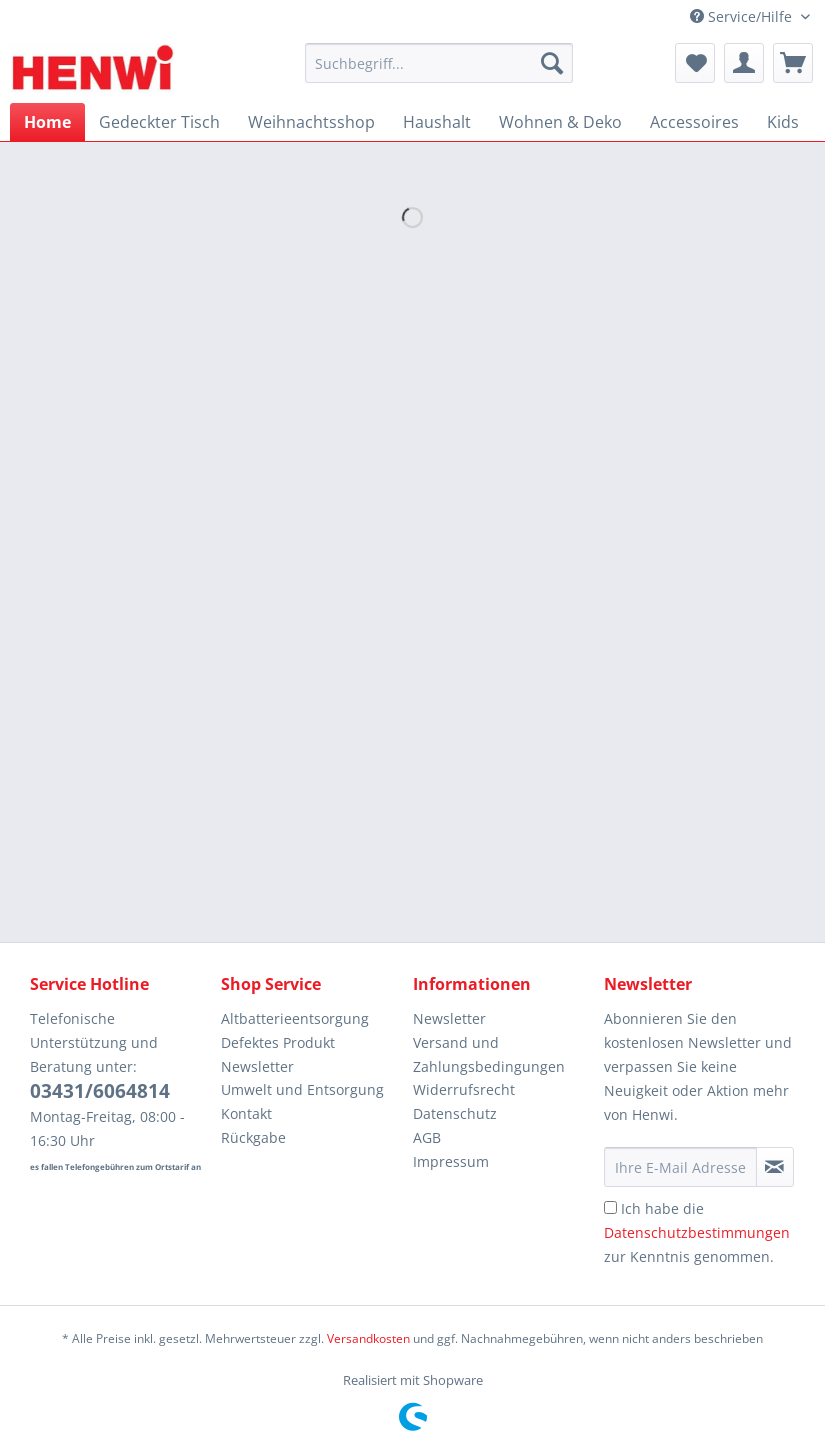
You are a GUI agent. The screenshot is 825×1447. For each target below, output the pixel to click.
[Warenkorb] (793, 63)
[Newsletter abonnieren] (775, 1167)
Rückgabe (253, 1137)
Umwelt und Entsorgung (302, 1089)
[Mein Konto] (744, 63)
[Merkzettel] (695, 63)
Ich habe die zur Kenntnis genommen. (697, 1232)
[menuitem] (439, 72)
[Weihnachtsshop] (311, 122)
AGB (427, 1137)
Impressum (451, 1161)
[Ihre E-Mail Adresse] (680, 1167)
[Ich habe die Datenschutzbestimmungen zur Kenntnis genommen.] (610, 1207)
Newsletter (257, 1066)
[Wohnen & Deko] (560, 122)
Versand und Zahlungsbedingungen (489, 1054)
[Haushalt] (437, 122)
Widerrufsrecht (464, 1089)
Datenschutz (455, 1113)
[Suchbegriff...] (439, 63)
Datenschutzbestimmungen (697, 1232)
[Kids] (783, 122)
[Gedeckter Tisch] (159, 122)
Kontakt (246, 1113)
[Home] (47, 122)
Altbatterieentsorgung (295, 1018)
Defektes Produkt (278, 1042)
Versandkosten (368, 1338)
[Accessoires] (694, 122)
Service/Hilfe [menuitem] (743, 16)
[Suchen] (552, 63)
